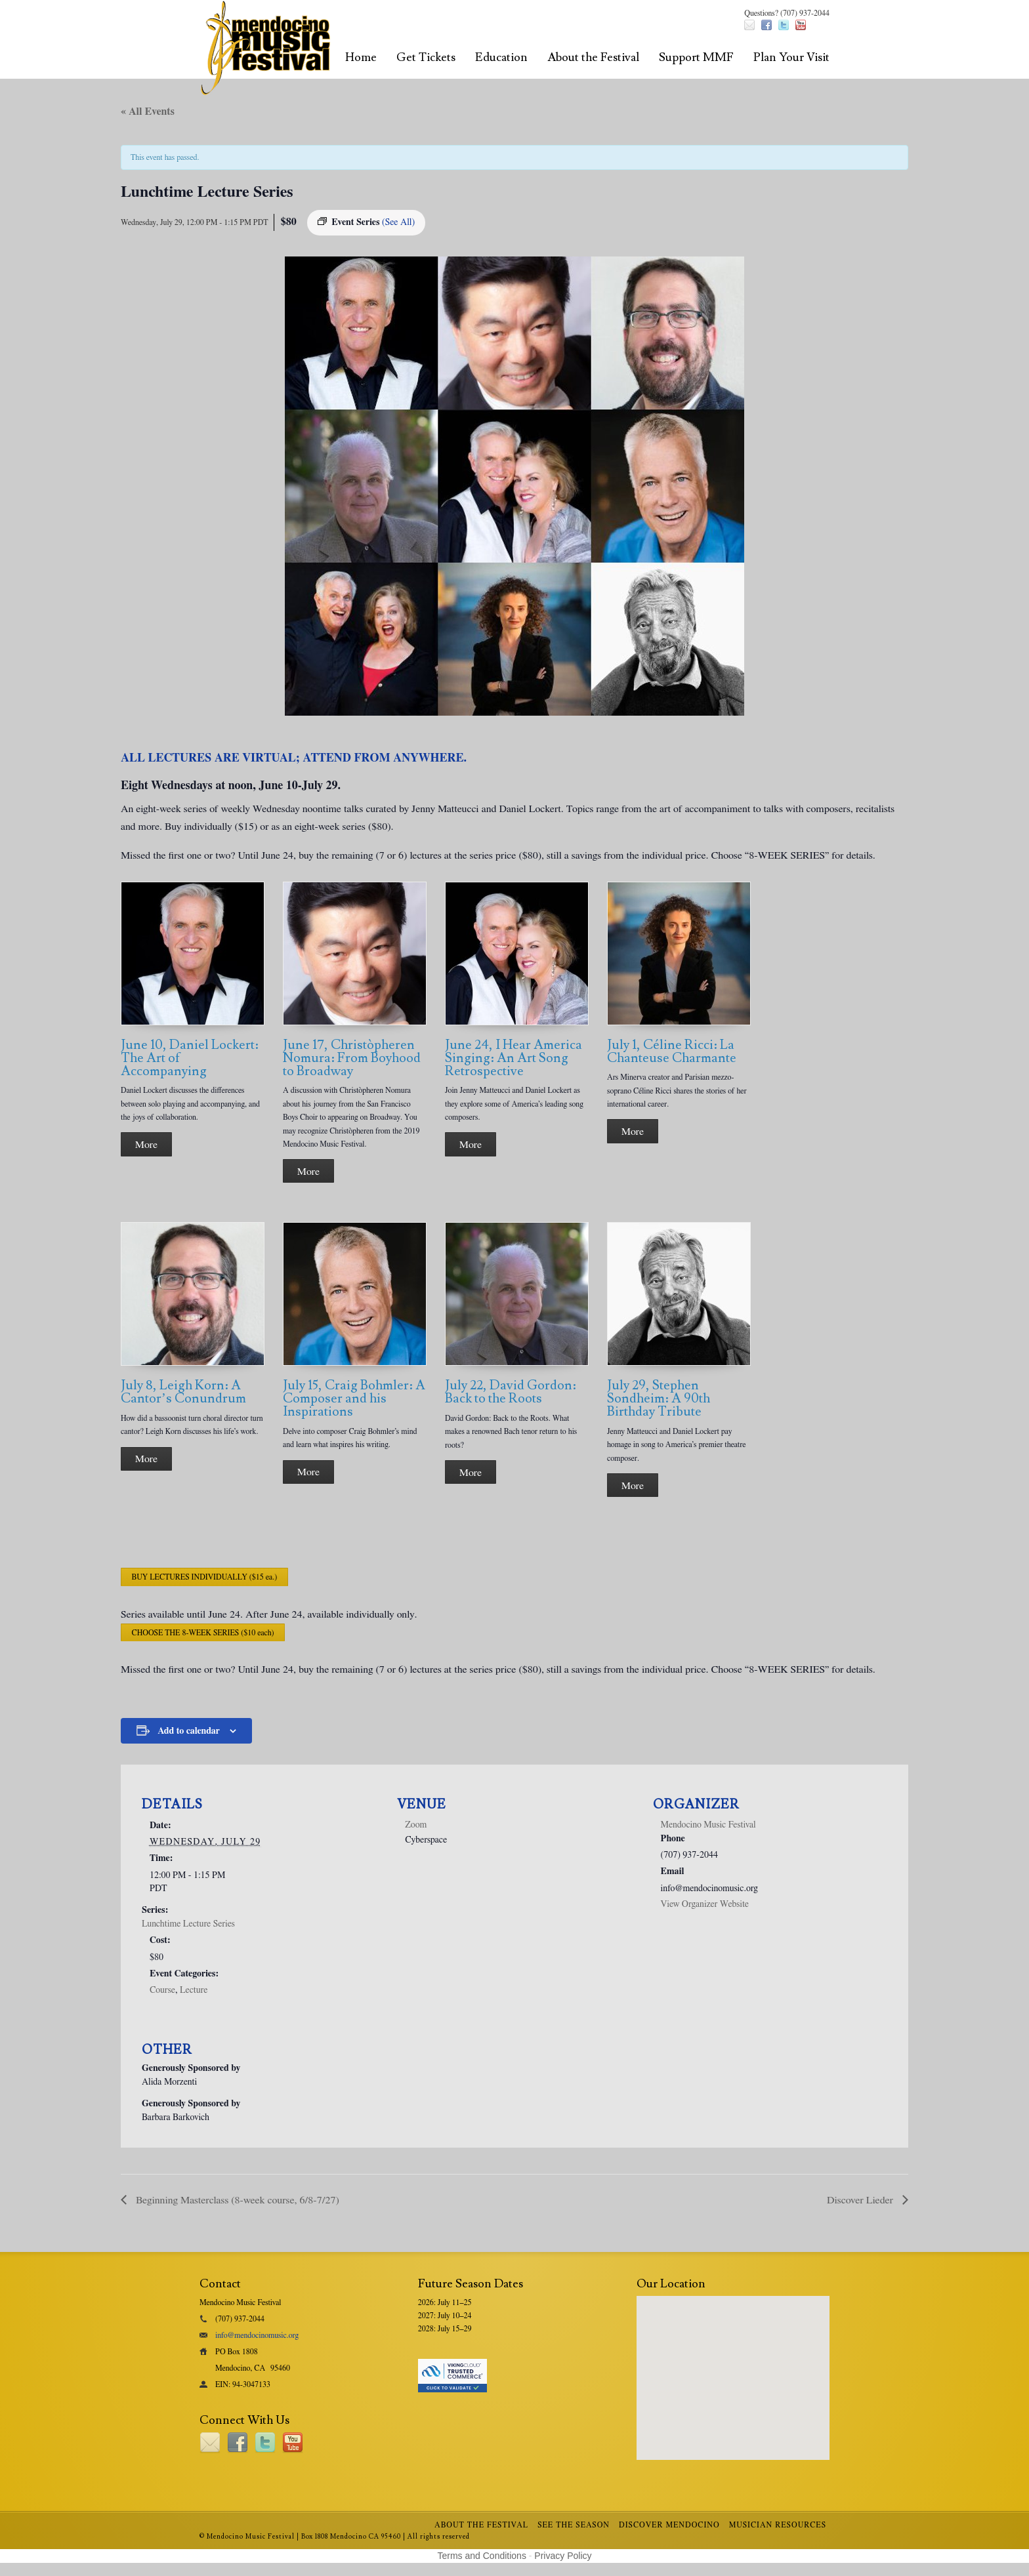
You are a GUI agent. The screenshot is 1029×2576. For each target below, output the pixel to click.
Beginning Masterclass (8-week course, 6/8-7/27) (236, 2200)
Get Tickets (425, 57)
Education (501, 57)
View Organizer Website (705, 1904)
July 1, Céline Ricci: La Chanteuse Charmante (671, 1051)
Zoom (416, 1825)
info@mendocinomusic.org (257, 2335)
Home (361, 57)
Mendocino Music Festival (708, 1825)
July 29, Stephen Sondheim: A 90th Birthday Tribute (658, 1398)
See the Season (573, 2525)
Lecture (193, 1990)
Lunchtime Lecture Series (188, 1924)
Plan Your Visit (791, 57)
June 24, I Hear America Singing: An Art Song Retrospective (513, 1058)
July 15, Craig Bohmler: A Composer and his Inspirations (354, 1398)
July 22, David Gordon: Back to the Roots (510, 1392)
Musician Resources (777, 2525)
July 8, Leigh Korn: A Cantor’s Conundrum (183, 1392)
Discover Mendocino (669, 2525)
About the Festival (593, 57)
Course (162, 1990)
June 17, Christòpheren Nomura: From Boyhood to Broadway (352, 1058)
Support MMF (696, 57)
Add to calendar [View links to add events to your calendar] (189, 1731)
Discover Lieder (861, 2200)
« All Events (148, 111)
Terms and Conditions (482, 2555)
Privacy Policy (562, 2555)
